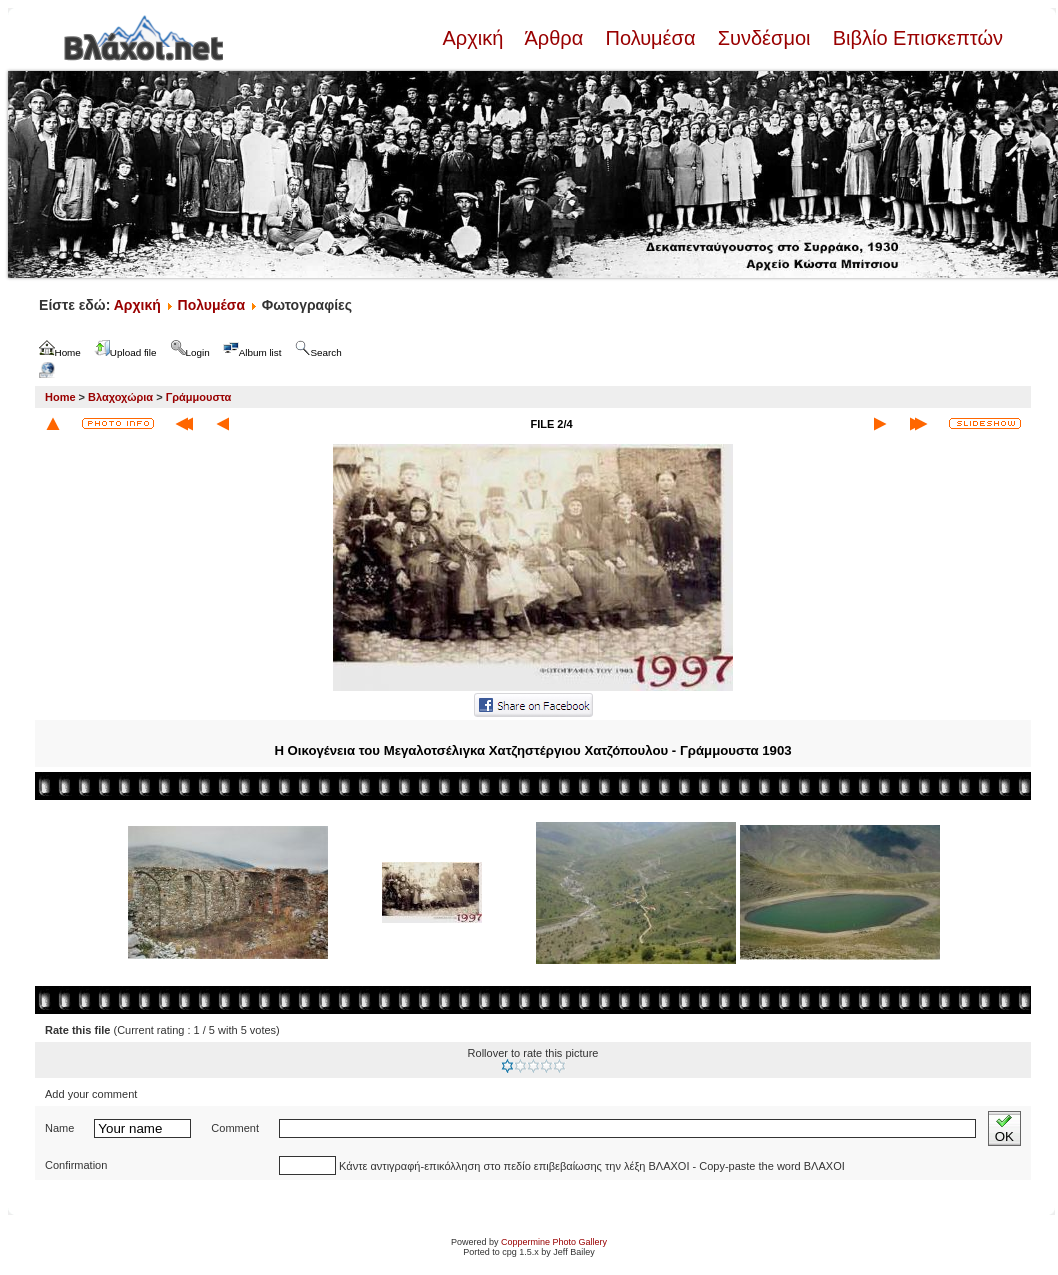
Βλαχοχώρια (120, 397)
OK (1004, 1128)
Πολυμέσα (650, 38)
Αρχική (475, 38)
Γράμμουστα (199, 397)
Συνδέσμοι (764, 38)
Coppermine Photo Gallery (554, 1242)
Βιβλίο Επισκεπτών (915, 38)
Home (60, 397)
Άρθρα (554, 38)
